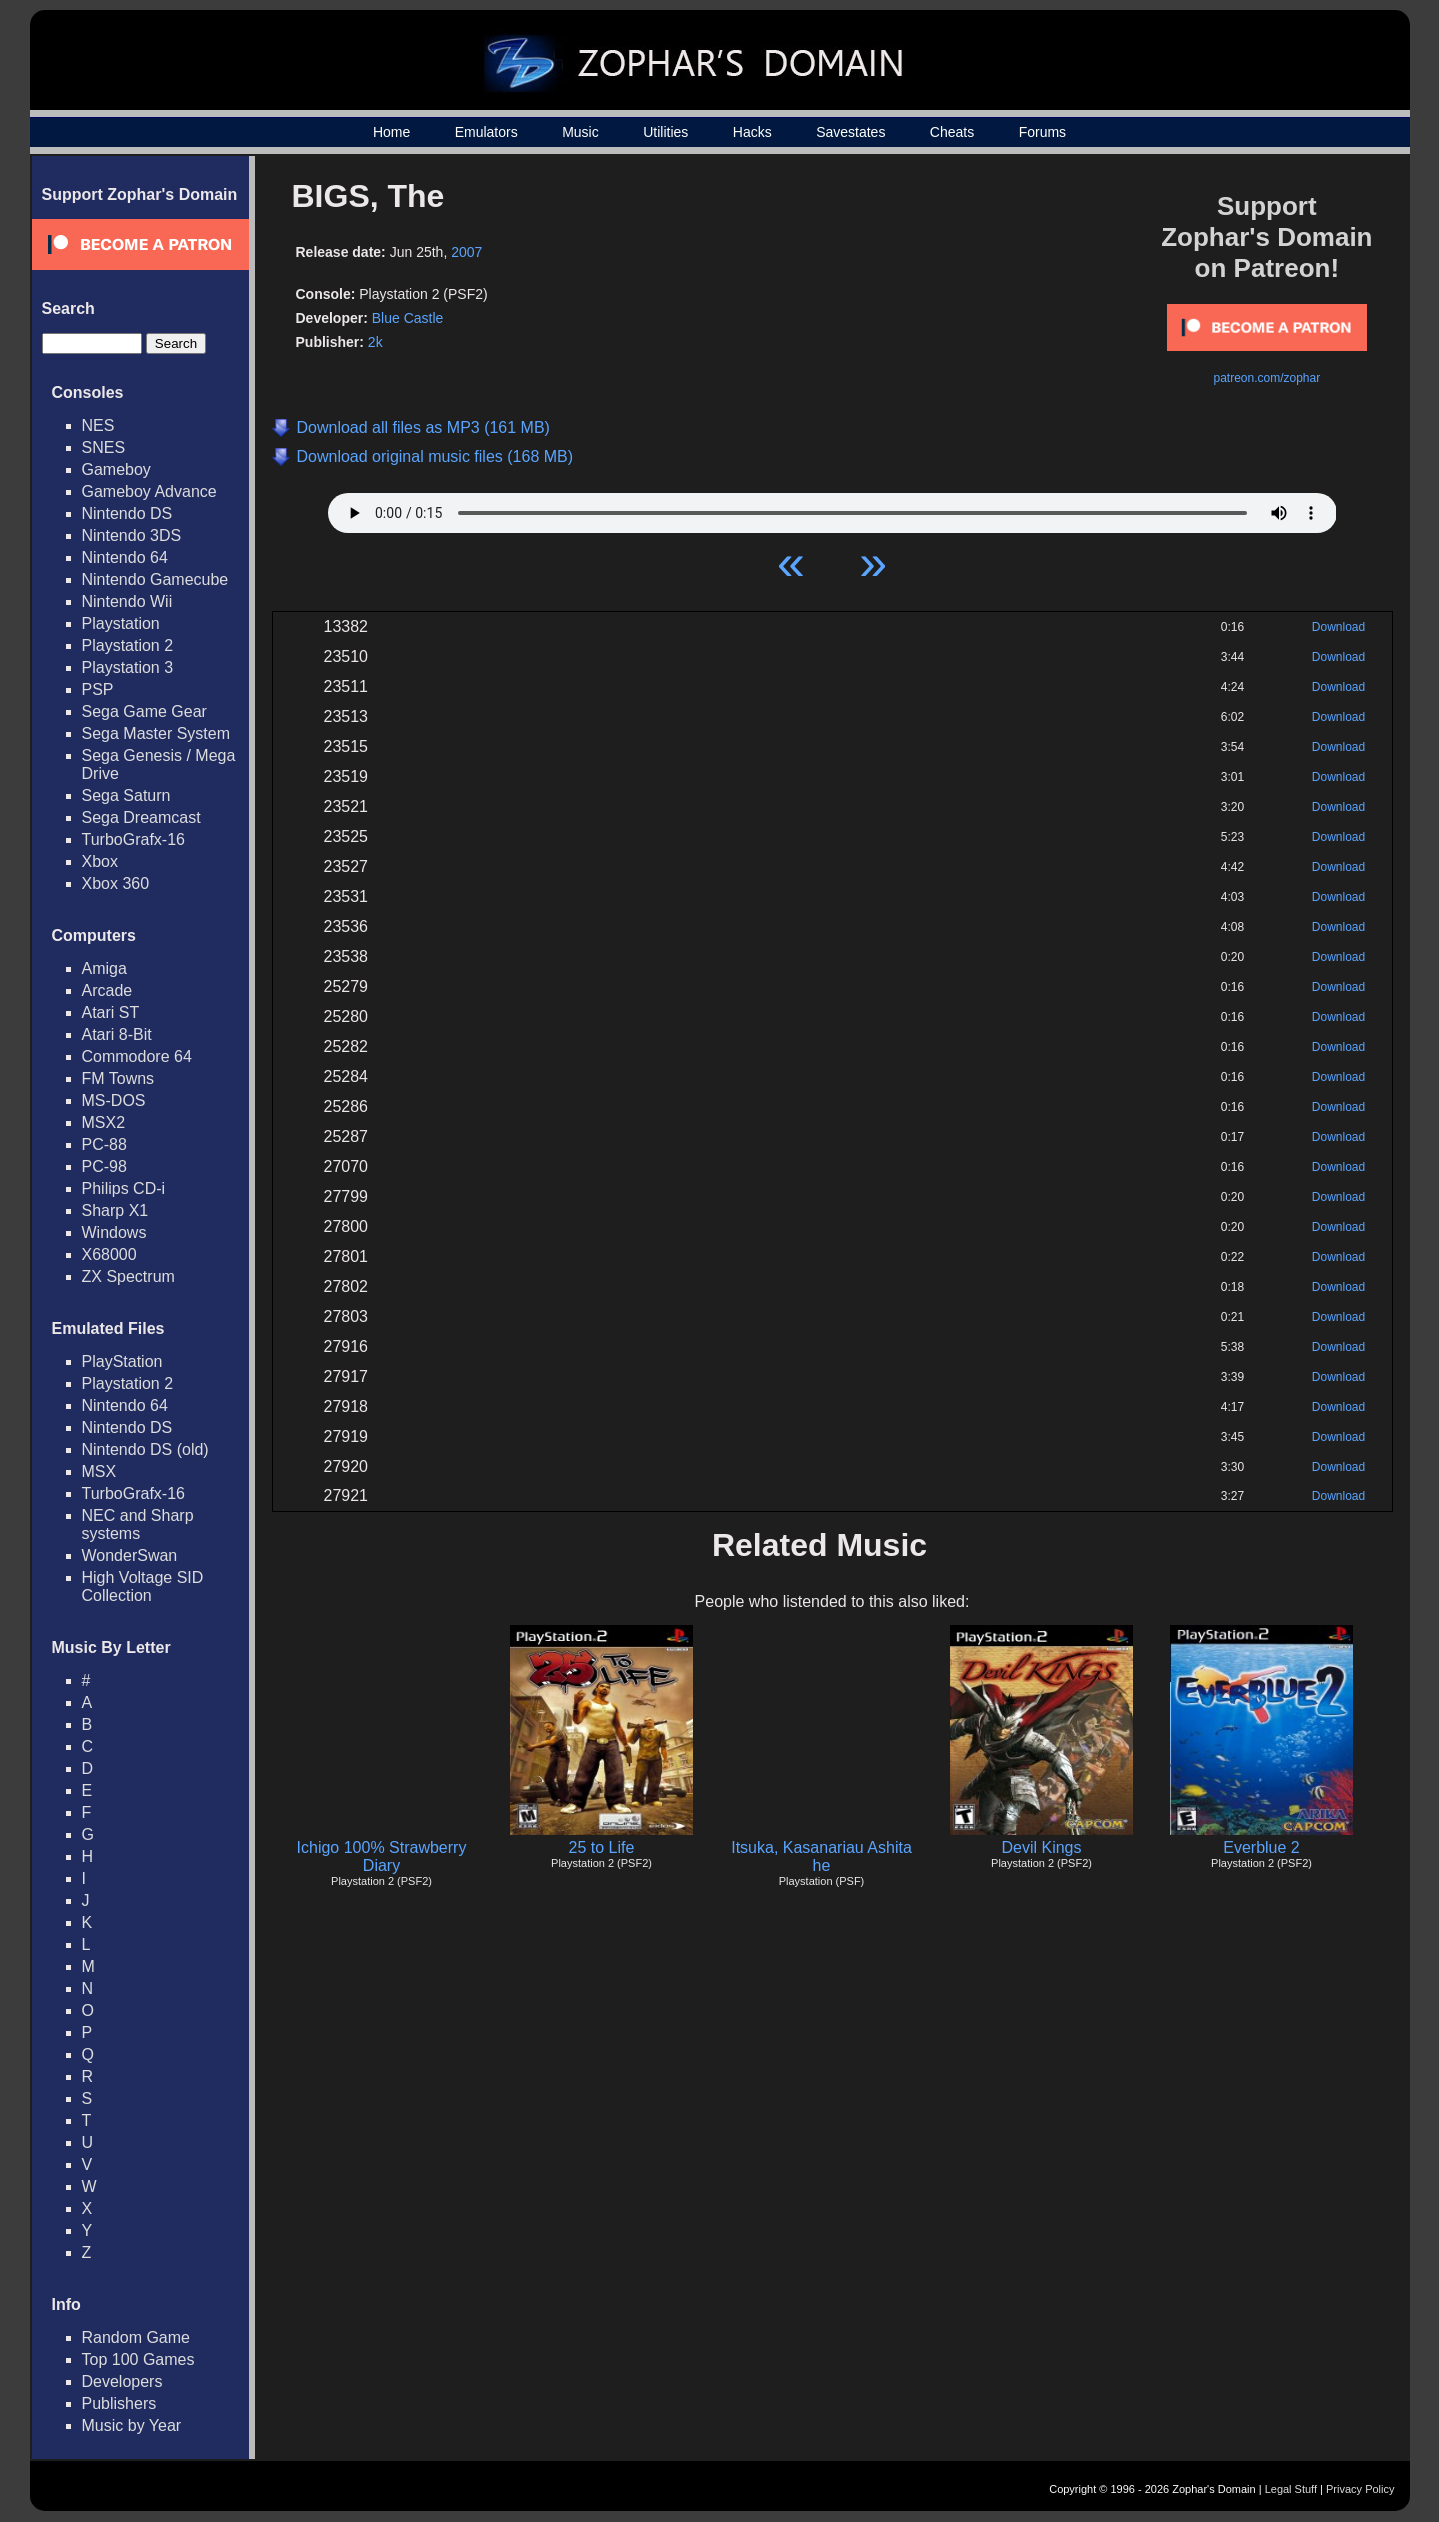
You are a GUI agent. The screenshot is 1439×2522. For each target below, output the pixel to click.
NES (98, 425)
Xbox (100, 861)
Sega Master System (156, 733)
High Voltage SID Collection (143, 1586)
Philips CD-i (124, 1188)
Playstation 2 (128, 645)
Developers (122, 2381)
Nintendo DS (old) (145, 1449)
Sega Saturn (126, 795)
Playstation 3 (128, 667)
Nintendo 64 (125, 557)
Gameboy (116, 469)
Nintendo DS (127, 513)
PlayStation (122, 1361)
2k (375, 342)
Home (391, 132)
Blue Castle (408, 318)
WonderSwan (130, 1555)
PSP (98, 689)
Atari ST (111, 1012)
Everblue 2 (1261, 1847)
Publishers (119, 2403)
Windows (114, 1232)
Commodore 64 (137, 1056)
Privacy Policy (1360, 2489)
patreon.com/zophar (1266, 378)
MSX (99, 1471)
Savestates (850, 132)
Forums (1042, 132)
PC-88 (104, 1144)
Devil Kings (1041, 1847)
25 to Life (602, 1847)
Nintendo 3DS (132, 535)
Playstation (121, 623)
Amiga (104, 968)
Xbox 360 (116, 883)
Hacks (752, 132)
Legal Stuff (1291, 2489)
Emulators (486, 132)
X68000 (109, 1254)
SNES (104, 447)
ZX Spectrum (128, 1276)
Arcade (107, 990)
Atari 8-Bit (117, 1034)
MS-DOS (114, 1100)
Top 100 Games (138, 2359)
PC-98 (104, 1166)
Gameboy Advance (149, 491)
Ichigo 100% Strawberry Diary (382, 1856)
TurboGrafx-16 (133, 839)
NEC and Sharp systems (138, 1524)
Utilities (665, 132)
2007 (466, 252)
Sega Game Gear (144, 711)
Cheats (952, 132)
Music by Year (132, 2425)
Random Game (136, 2337)
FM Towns (118, 1078)
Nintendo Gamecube (155, 579)
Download (1338, 627)
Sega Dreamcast (141, 817)
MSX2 (104, 1122)
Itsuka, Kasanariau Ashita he (821, 1856)
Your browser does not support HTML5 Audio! (832, 508)
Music (580, 132)
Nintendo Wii (127, 601)
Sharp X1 (115, 1210)
